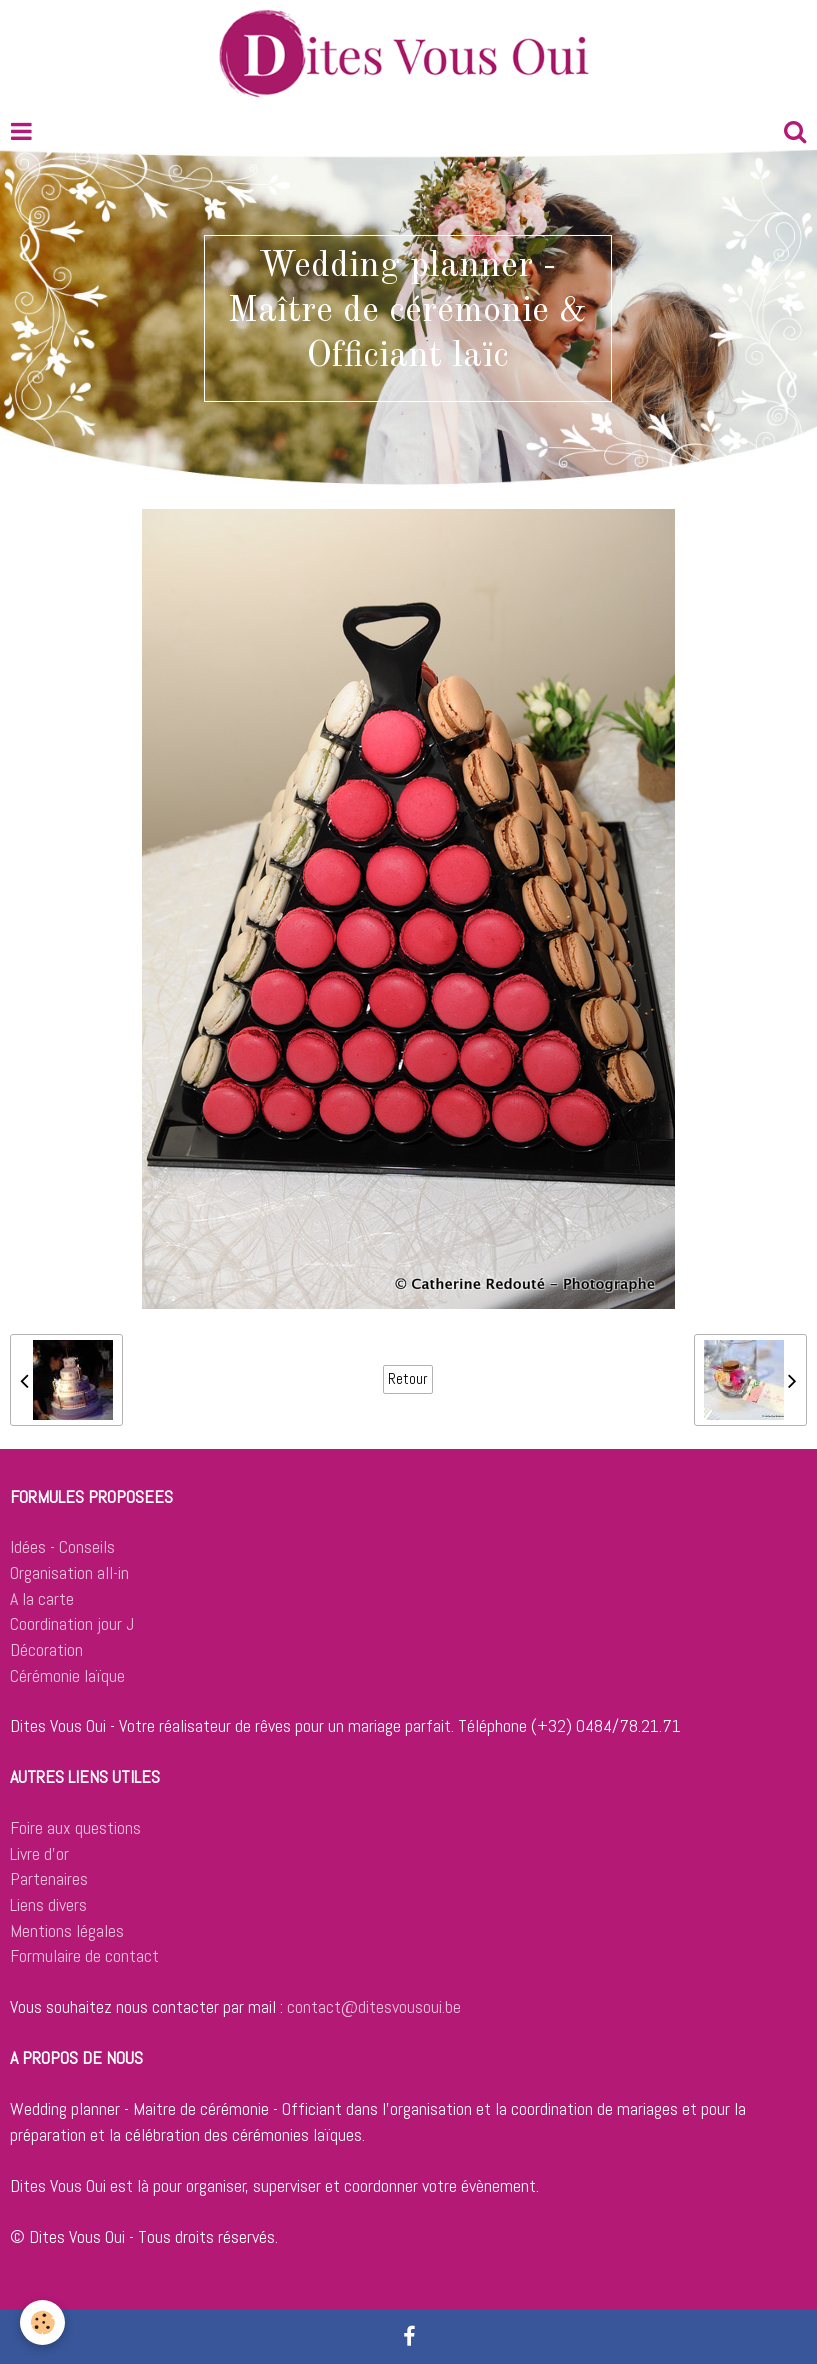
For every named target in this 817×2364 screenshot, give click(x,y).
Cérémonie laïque (67, 1675)
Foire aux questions (75, 1827)
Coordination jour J (72, 1623)
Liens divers (48, 1904)
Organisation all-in (69, 1572)
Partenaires (49, 1878)
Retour (408, 1379)
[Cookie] (42, 2322)
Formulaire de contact (84, 1955)
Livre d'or (39, 1853)
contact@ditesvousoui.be (374, 2006)
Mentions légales (67, 1930)
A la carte (42, 1598)
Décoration (46, 1649)
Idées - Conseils (62, 1546)
